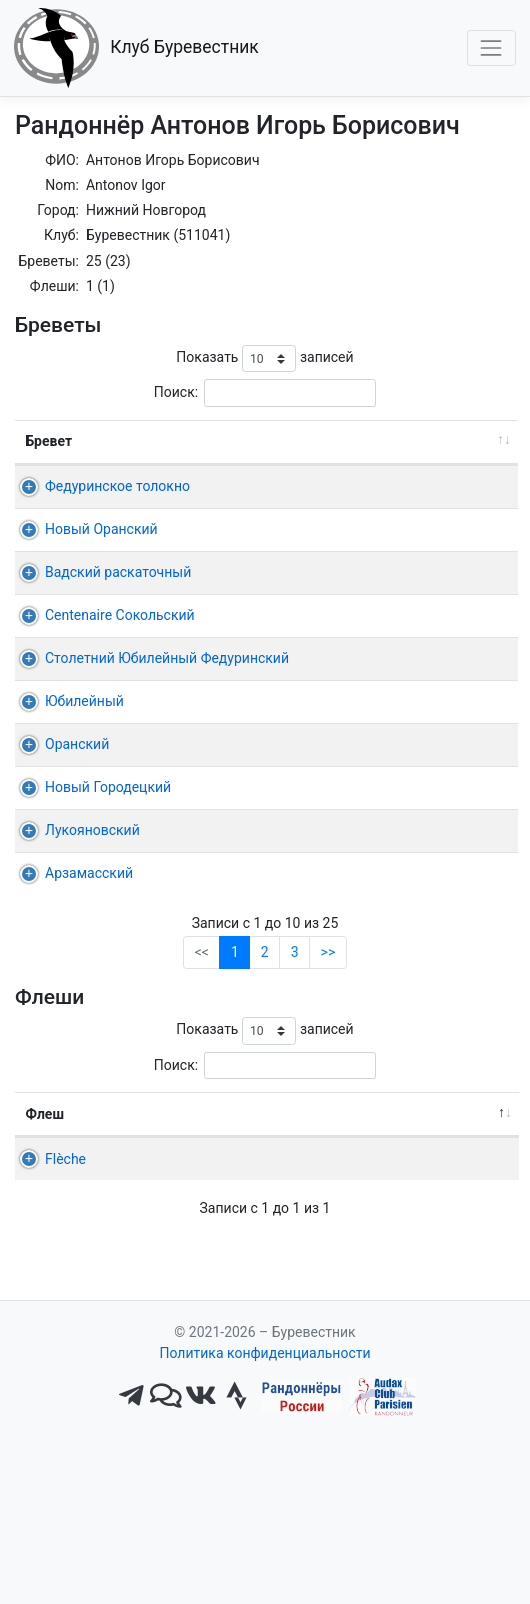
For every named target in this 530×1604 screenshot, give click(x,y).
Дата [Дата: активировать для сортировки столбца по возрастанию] (290, 441)
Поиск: (265, 392)
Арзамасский (89, 978)
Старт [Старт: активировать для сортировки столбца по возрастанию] (385, 441)
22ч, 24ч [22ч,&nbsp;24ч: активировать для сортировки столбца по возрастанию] (338, 1219)
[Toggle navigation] (491, 47)
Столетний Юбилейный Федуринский (89, 742)
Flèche (46, 1264)
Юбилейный (84, 806)
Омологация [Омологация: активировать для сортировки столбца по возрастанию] (448, 1219)
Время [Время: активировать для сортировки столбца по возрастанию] (466, 441)
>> (328, 1057)
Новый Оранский (101, 550)
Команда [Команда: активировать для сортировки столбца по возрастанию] (135, 1219)
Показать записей (264, 358)
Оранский (77, 849)
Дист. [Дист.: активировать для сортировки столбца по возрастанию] (214, 441)
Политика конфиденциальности (264, 1520)
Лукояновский (92, 935)
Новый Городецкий (108, 892)
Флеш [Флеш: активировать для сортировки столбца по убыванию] (45, 1219)
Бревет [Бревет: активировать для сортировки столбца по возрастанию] (49, 441)
